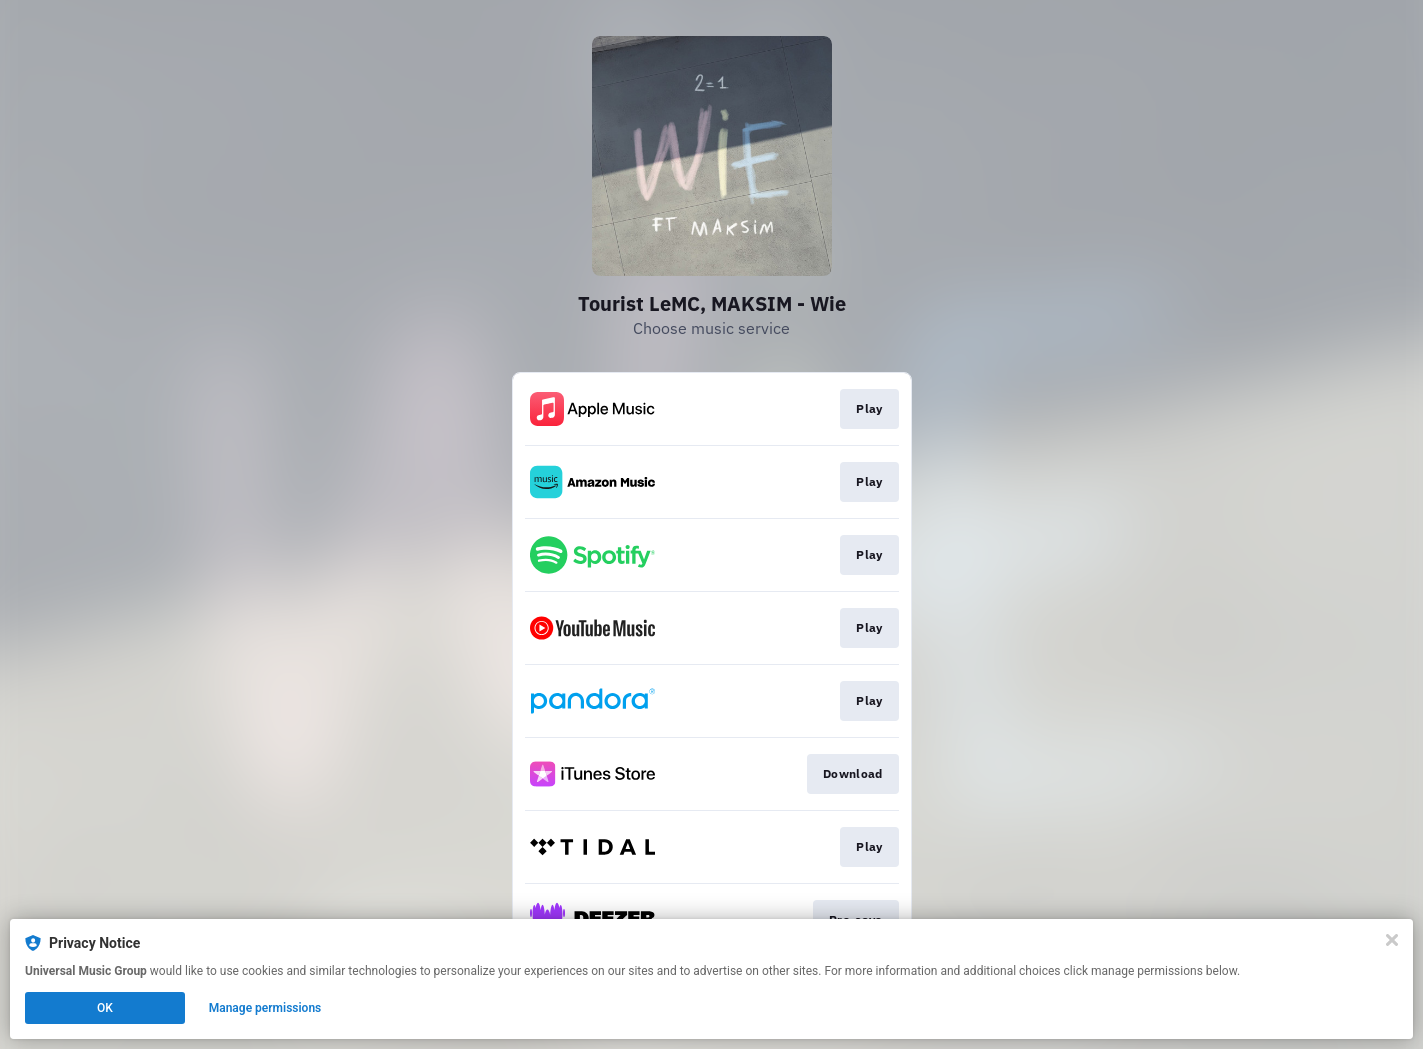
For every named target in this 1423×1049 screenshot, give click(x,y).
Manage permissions (265, 1008)
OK (105, 1008)
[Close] (1392, 940)
